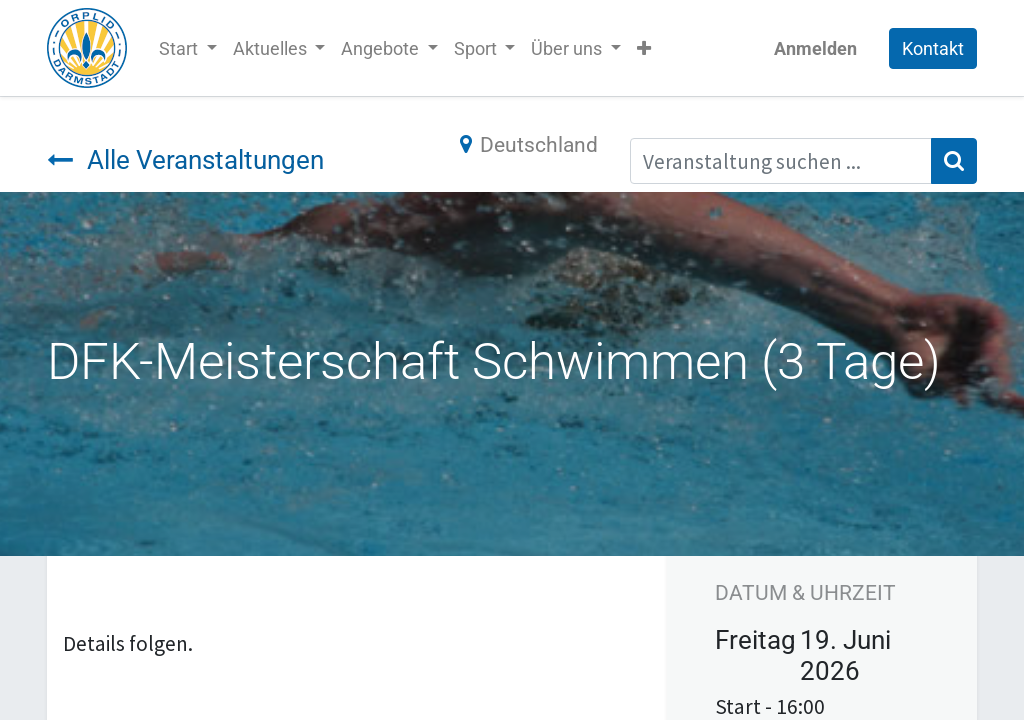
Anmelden (815, 48)
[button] (644, 48)
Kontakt (933, 48)
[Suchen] (954, 161)
